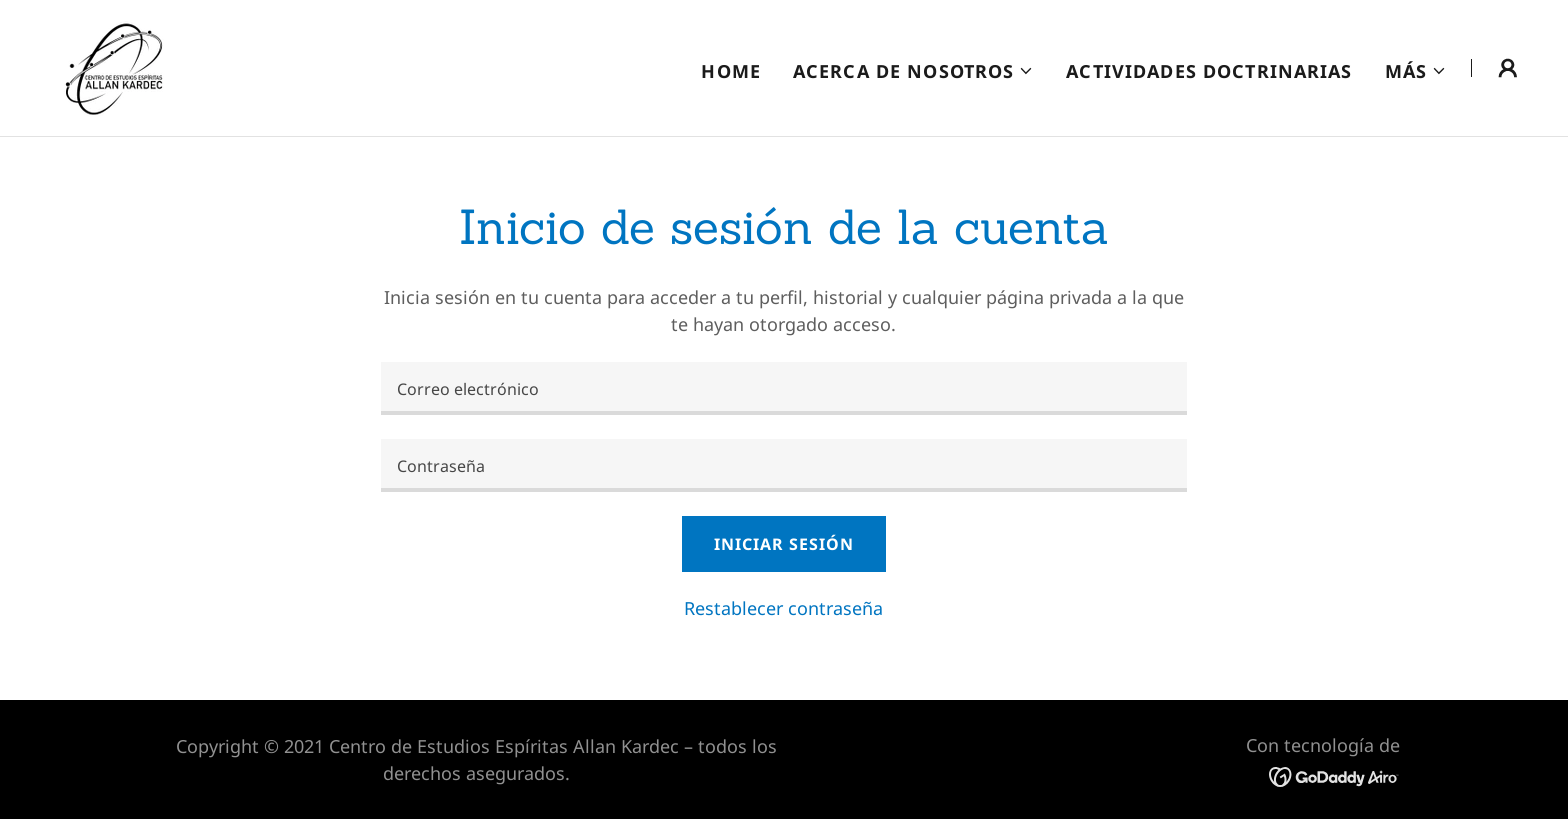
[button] (913, 71)
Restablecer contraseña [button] (783, 608)
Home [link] (731, 71)
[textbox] (783, 388)
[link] (114, 66)
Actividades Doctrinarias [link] (1209, 71)
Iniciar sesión (784, 544)
